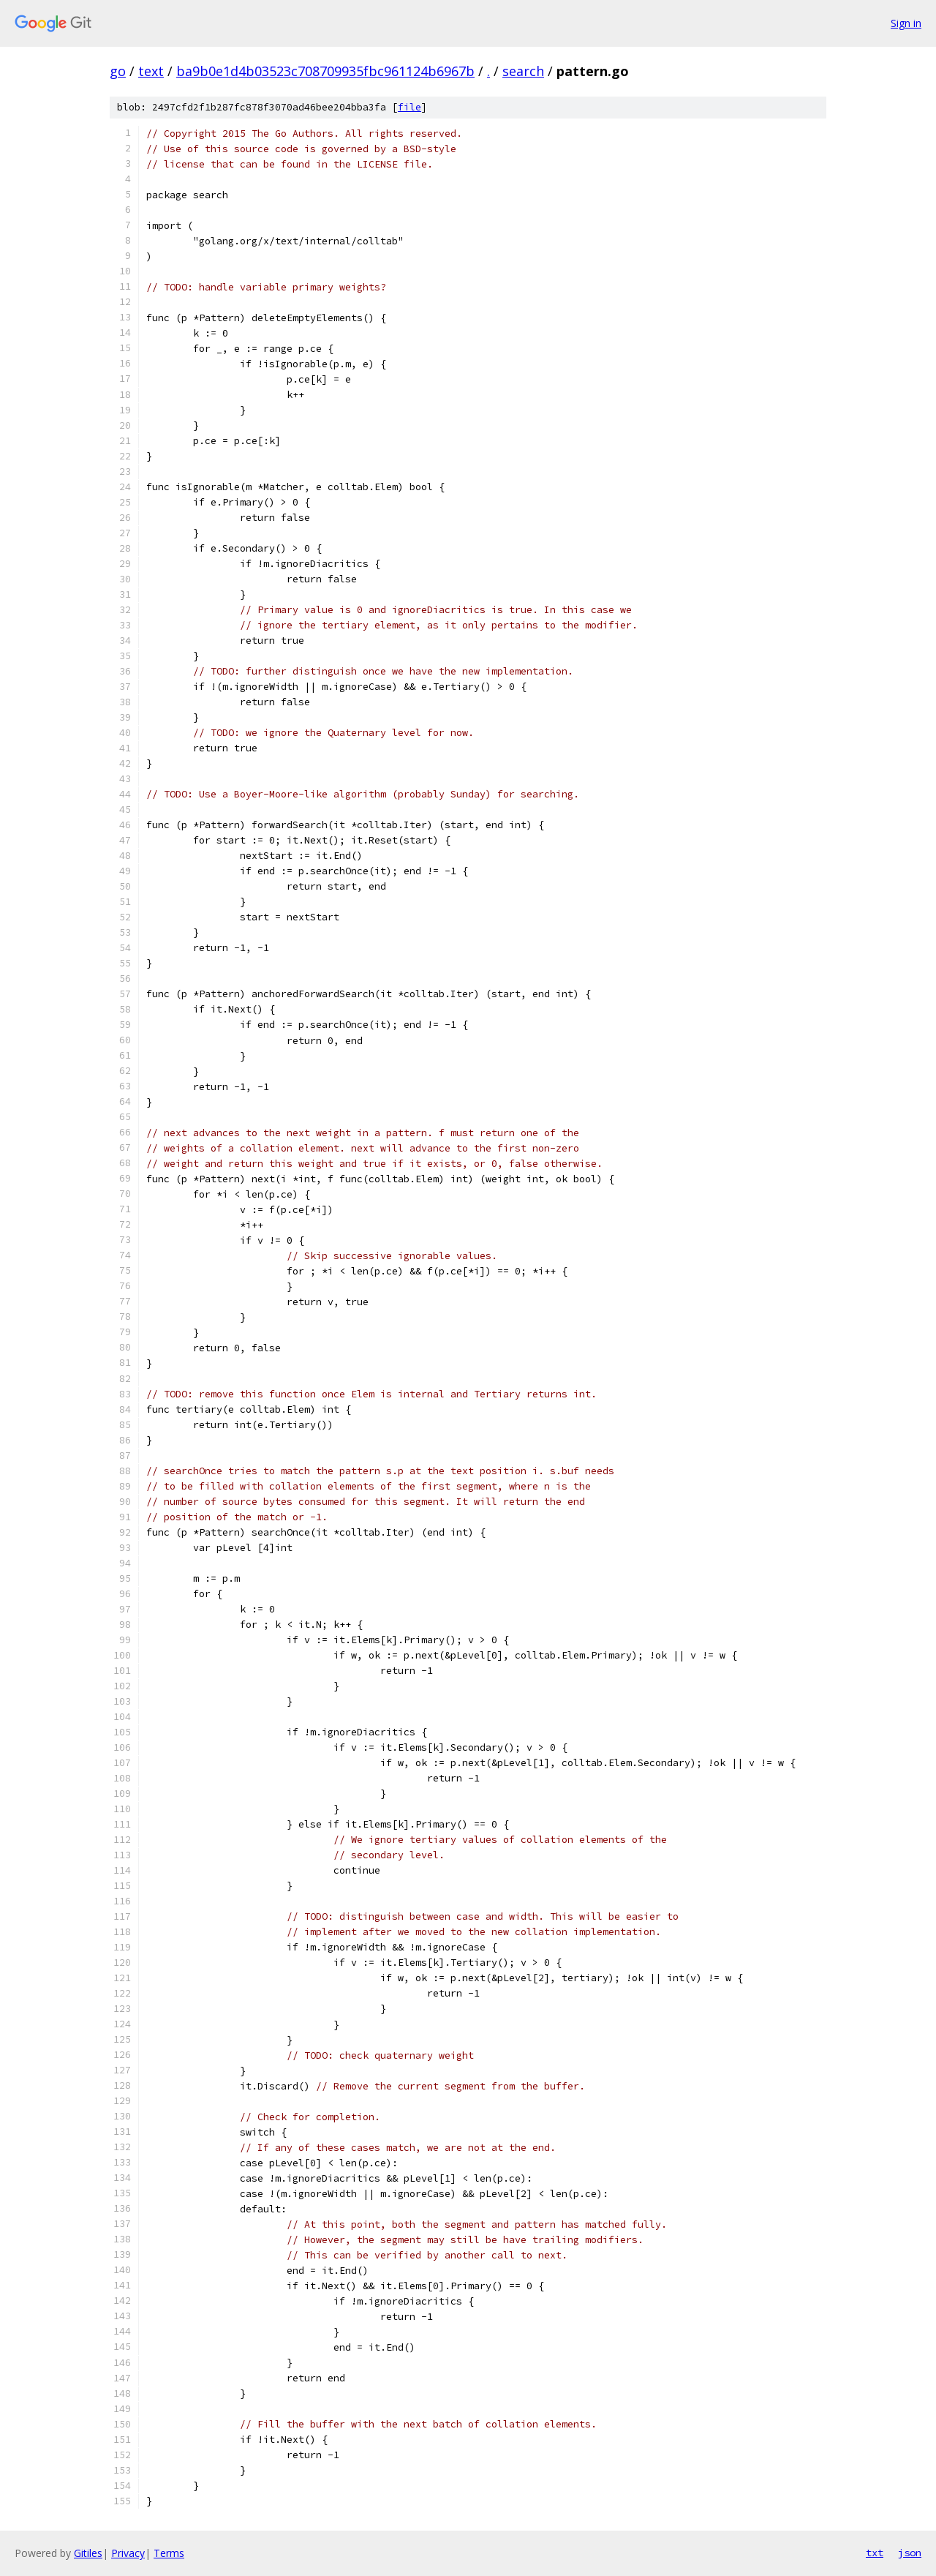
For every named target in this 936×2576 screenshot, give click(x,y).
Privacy (128, 2553)
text (151, 71)
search (523, 71)
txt (874, 2552)
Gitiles (88, 2553)
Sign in (906, 23)
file (409, 107)
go (118, 71)
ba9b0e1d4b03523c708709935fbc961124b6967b (325, 71)
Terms (169, 2553)
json (909, 2552)
